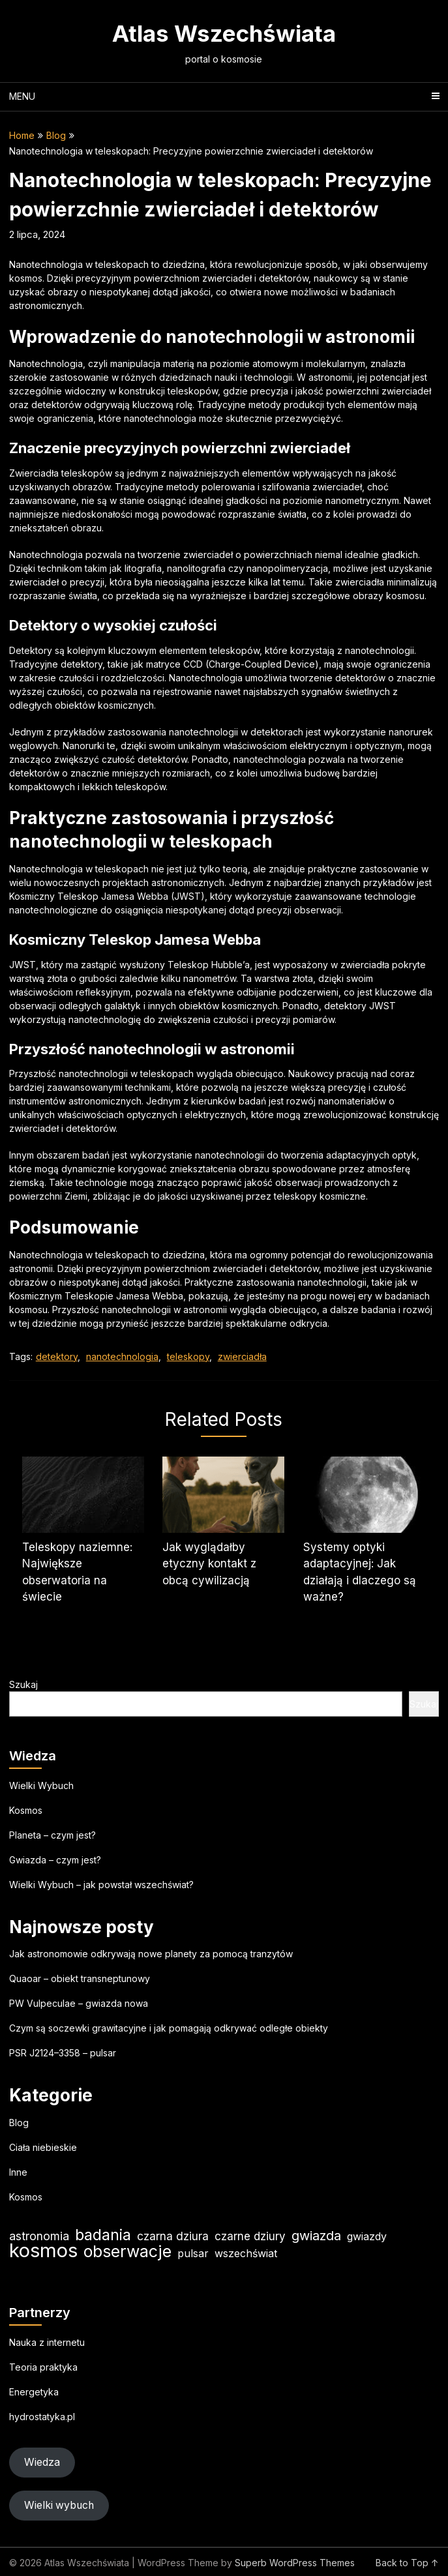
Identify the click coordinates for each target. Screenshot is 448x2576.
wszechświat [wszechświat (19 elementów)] (246, 2253)
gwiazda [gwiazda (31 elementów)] (316, 2236)
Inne (18, 2172)
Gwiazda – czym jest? (55, 1859)
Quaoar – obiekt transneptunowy (79, 1978)
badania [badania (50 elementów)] (103, 2235)
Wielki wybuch (59, 2505)
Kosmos (25, 1810)
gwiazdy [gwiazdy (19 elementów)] (367, 2236)
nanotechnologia (122, 1356)
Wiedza (42, 2462)
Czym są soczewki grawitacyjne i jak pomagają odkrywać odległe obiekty (168, 2028)
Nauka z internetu (47, 2342)
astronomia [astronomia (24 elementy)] (39, 2236)
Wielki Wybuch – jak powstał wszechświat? (101, 1884)
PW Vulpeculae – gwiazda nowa (78, 2003)
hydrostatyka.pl (42, 2416)
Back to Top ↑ (407, 2562)
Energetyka (34, 2391)
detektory (57, 1356)
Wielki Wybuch (41, 1785)
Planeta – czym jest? (52, 1835)
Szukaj (23, 1684)
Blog (56, 135)
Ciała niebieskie (43, 2147)
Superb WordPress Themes (295, 2562)
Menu (22, 96)
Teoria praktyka (43, 2367)
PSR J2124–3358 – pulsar (62, 2052)
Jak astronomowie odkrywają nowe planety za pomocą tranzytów (151, 1953)
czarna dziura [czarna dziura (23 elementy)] (173, 2236)
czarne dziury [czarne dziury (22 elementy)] (250, 2236)
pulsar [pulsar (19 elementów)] (193, 2253)
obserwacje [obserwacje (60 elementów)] (127, 2251)
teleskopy (188, 1356)
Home (22, 135)
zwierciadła (242, 1356)
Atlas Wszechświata (224, 33)
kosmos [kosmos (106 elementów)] (43, 2250)
